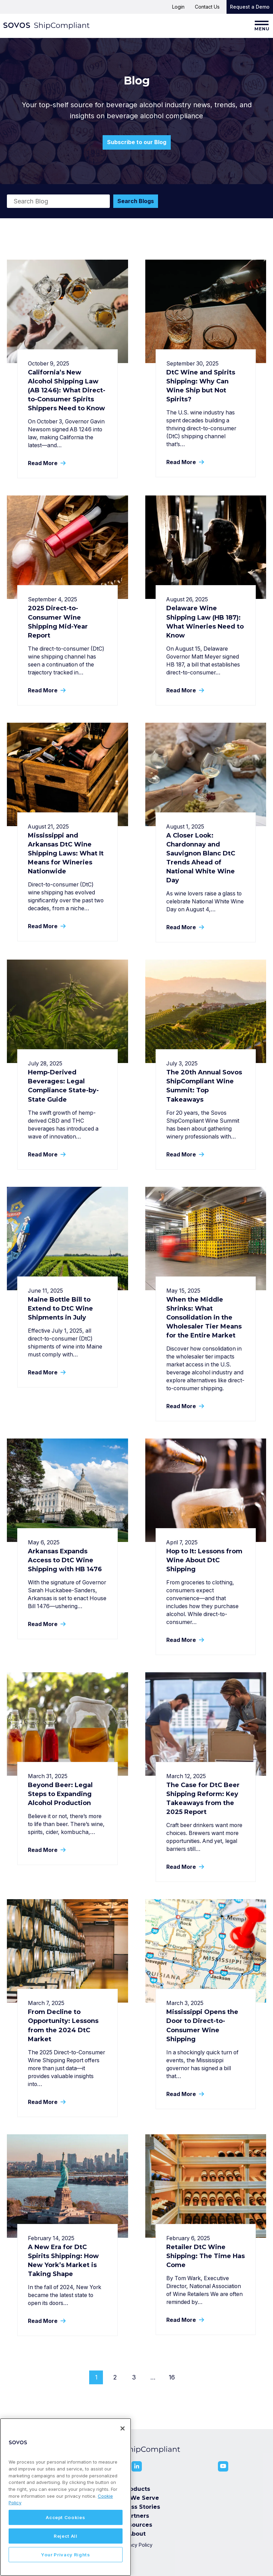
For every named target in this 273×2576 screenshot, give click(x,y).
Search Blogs (135, 201)
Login (178, 7)
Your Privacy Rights (65, 2554)
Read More (46, 463)
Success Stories (136, 2507)
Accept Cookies (65, 2517)
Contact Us (207, 7)
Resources (136, 2525)
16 (172, 2377)
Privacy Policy (136, 2545)
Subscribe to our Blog (136, 142)
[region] (65, 2497)
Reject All (65, 2536)
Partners (136, 2516)
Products (136, 2489)
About (137, 2533)
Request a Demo (250, 7)
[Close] (122, 2428)
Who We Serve (136, 2498)
